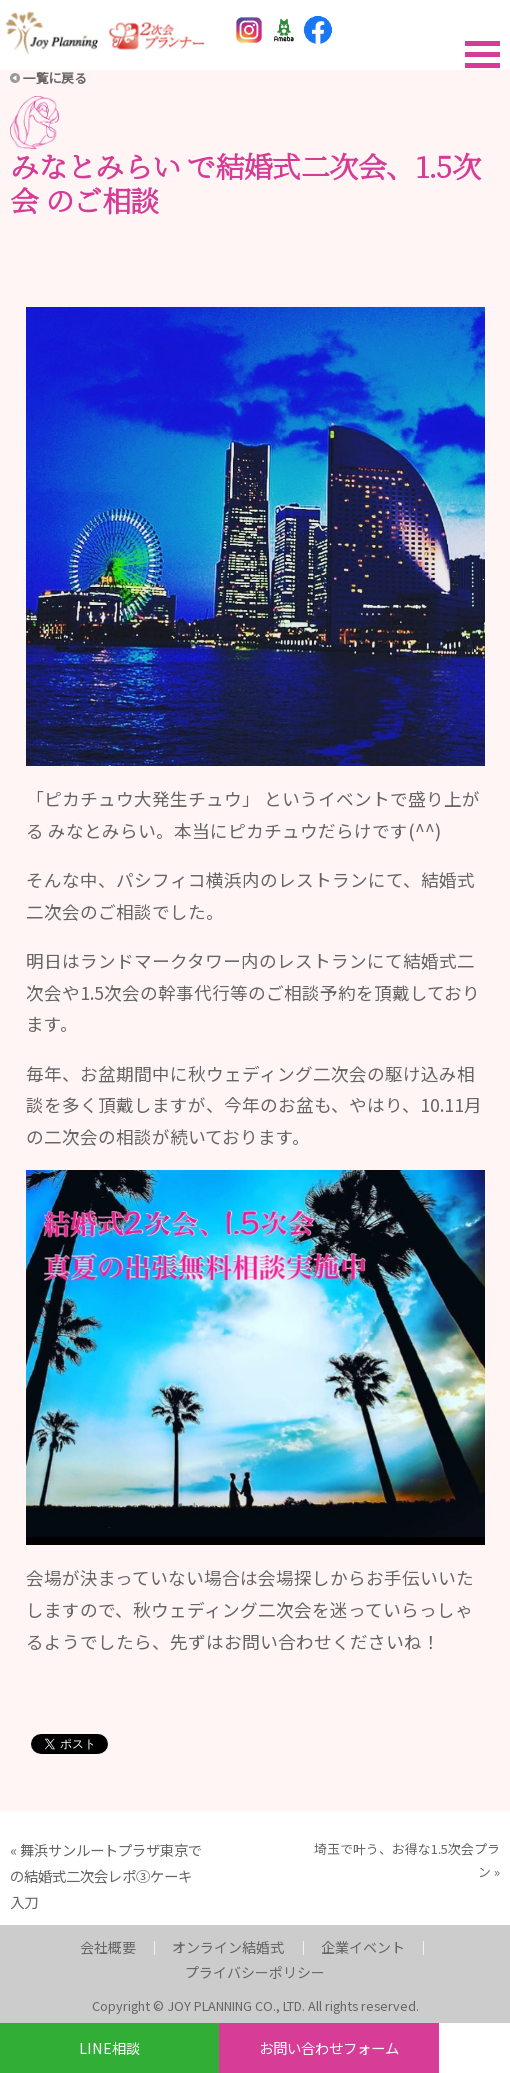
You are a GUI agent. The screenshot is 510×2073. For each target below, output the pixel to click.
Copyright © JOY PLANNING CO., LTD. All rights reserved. (255, 2005)
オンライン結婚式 (228, 1947)
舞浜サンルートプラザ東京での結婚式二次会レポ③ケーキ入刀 (106, 1875)
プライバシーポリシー (255, 1972)
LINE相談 (109, 2047)
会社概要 (108, 1947)
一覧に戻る (55, 77)
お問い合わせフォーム (329, 2047)
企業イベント (363, 1947)
